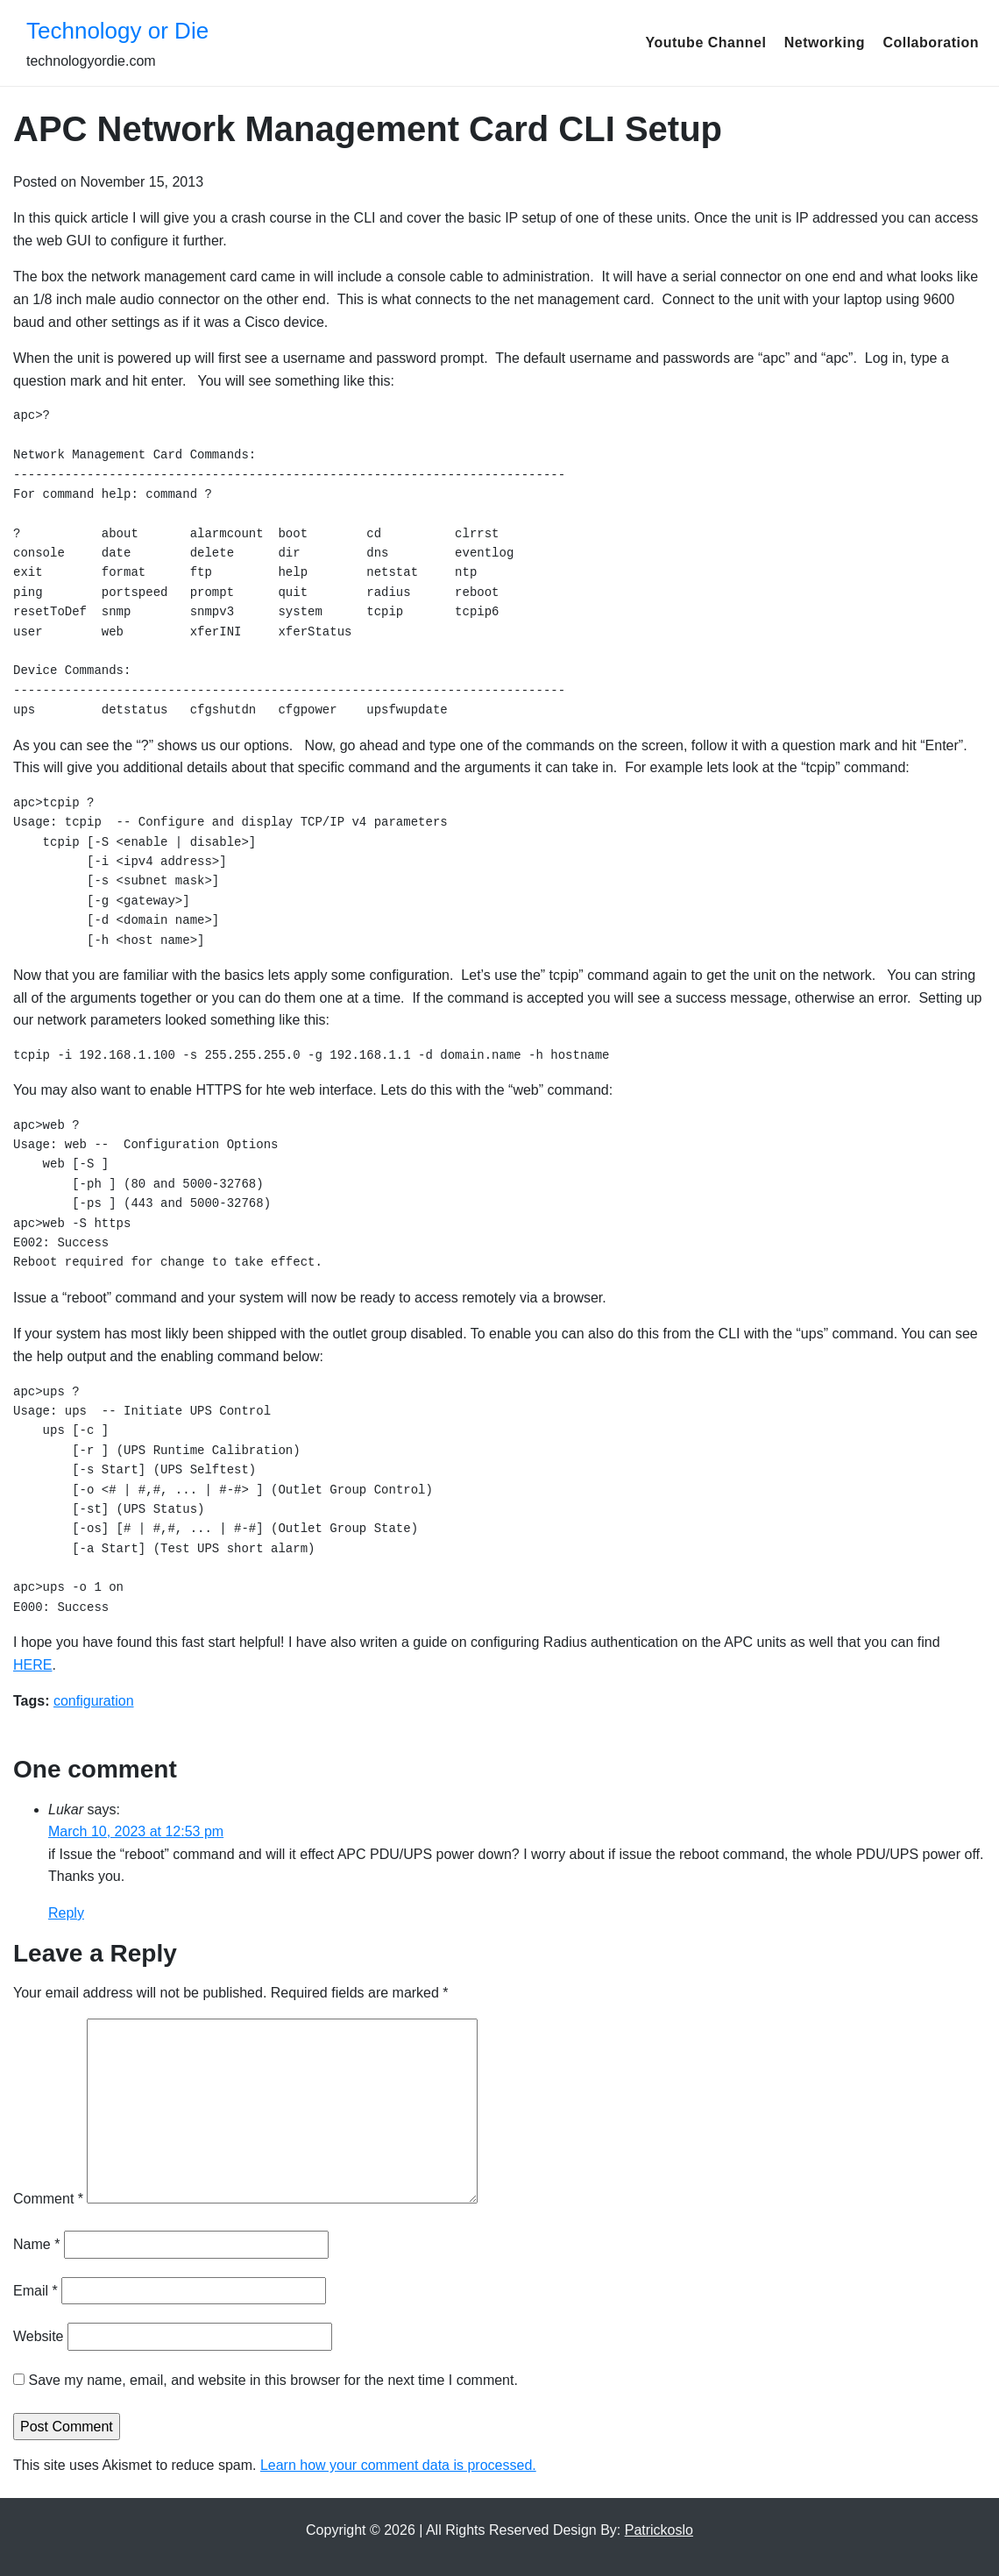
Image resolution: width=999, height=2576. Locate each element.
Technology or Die (117, 31)
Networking (824, 42)
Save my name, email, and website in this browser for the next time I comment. (272, 2380)
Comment (48, 2198)
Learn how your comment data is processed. (398, 2465)
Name (36, 2244)
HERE (32, 1664)
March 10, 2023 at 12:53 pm (135, 1831)
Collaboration (930, 42)
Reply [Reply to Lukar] (66, 1912)
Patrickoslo (659, 2530)
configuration (93, 1700)
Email (35, 2290)
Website (38, 2336)
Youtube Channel (705, 42)
